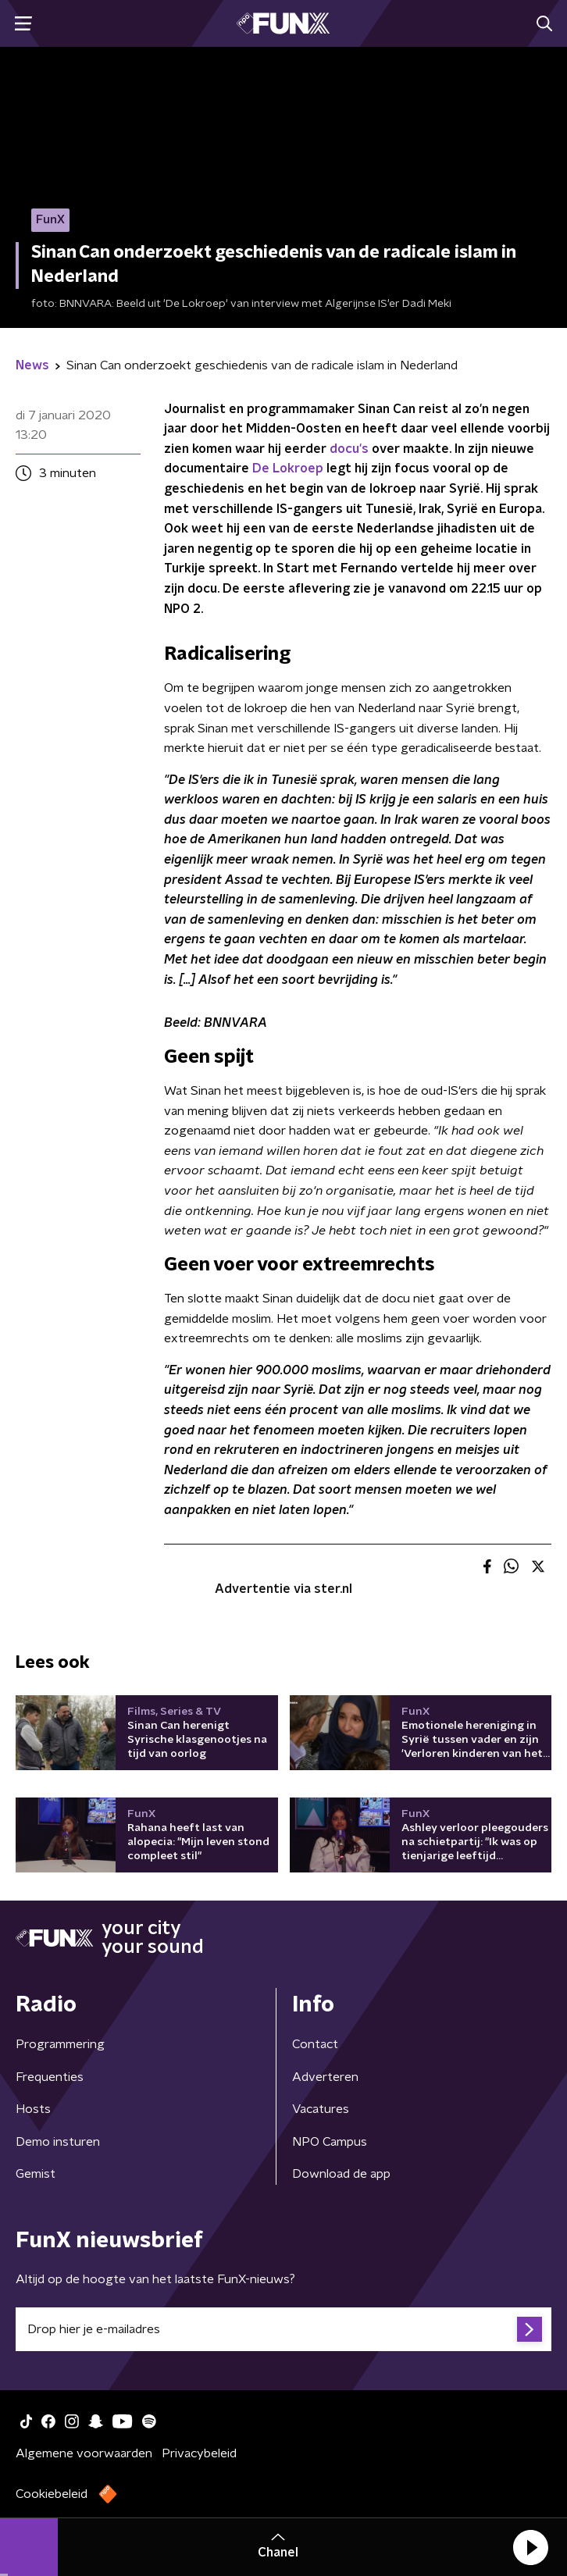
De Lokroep (287, 468)
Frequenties (50, 2077)
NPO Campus (329, 2142)
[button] (530, 2547)
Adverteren (325, 2077)
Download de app (341, 2174)
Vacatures (320, 2109)
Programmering (60, 2044)
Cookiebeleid (51, 2494)
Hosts (33, 2109)
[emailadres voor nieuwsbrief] (283, 2329)
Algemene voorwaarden (84, 2453)
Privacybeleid (199, 2453)
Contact (315, 2044)
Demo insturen (58, 2142)
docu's (349, 449)
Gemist (35, 2174)
